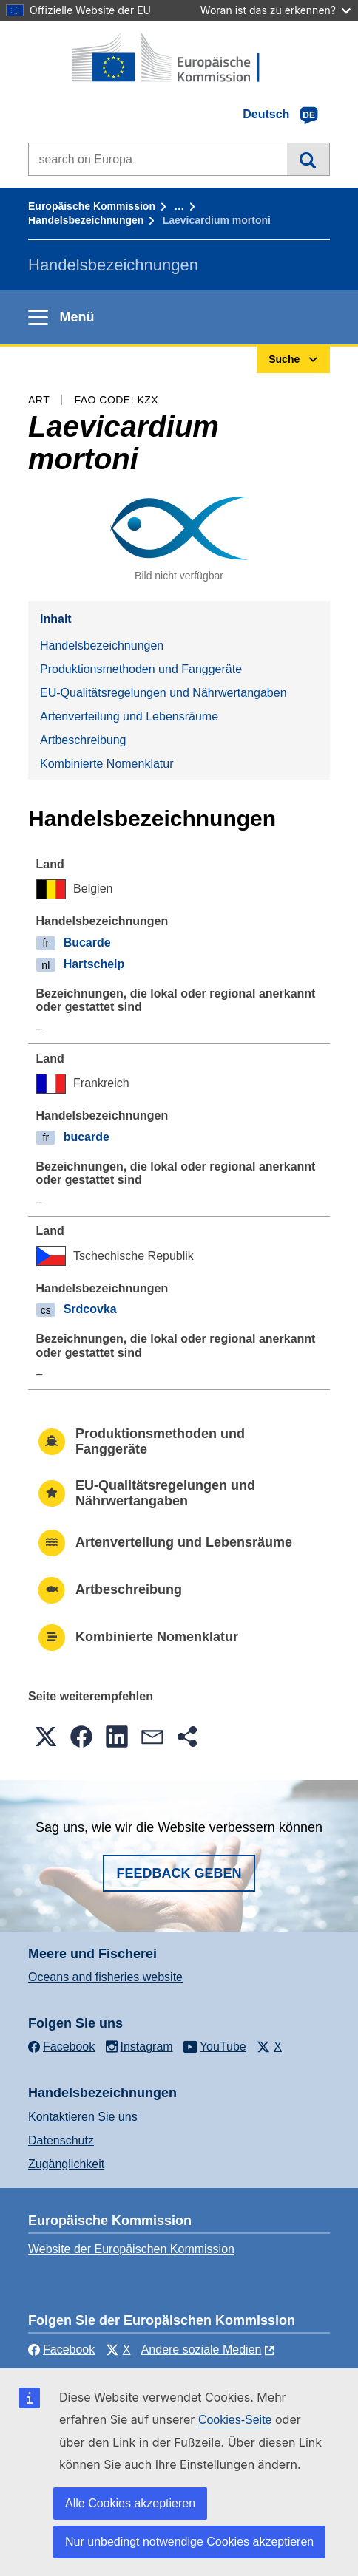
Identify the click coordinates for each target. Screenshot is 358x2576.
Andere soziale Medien (201, 2349)
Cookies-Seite (235, 2419)
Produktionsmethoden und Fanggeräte (141, 669)
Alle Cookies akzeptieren (130, 2503)
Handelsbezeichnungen (85, 220)
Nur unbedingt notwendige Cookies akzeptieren (189, 2541)
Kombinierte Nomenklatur (107, 763)
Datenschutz (61, 2140)
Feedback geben (178, 1873)
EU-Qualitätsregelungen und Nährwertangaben (163, 692)
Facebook (61, 2349)
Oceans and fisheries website (105, 1977)
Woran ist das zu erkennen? (275, 10)
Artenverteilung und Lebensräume (129, 716)
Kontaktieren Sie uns (83, 2116)
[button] (46, 1736)
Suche (308, 158)
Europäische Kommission (91, 206)
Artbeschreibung (83, 740)
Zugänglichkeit (66, 2164)
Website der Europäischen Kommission (131, 2249)
